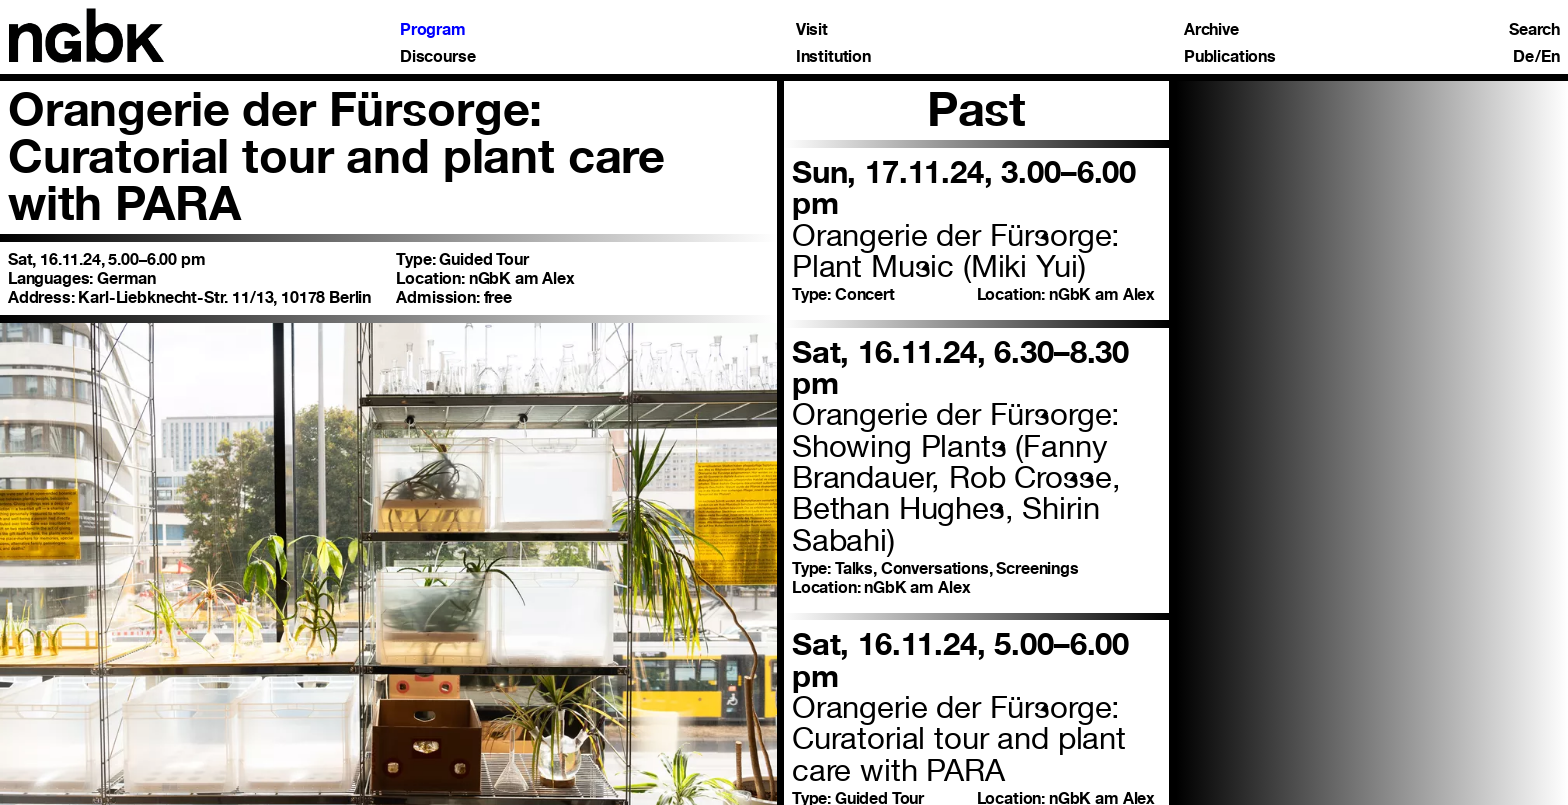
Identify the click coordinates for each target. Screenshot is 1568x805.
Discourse (438, 57)
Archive (1211, 30)
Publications (1230, 57)
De (1523, 57)
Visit (812, 30)
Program (433, 30)
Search (1534, 30)
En (1550, 57)
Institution (833, 57)
